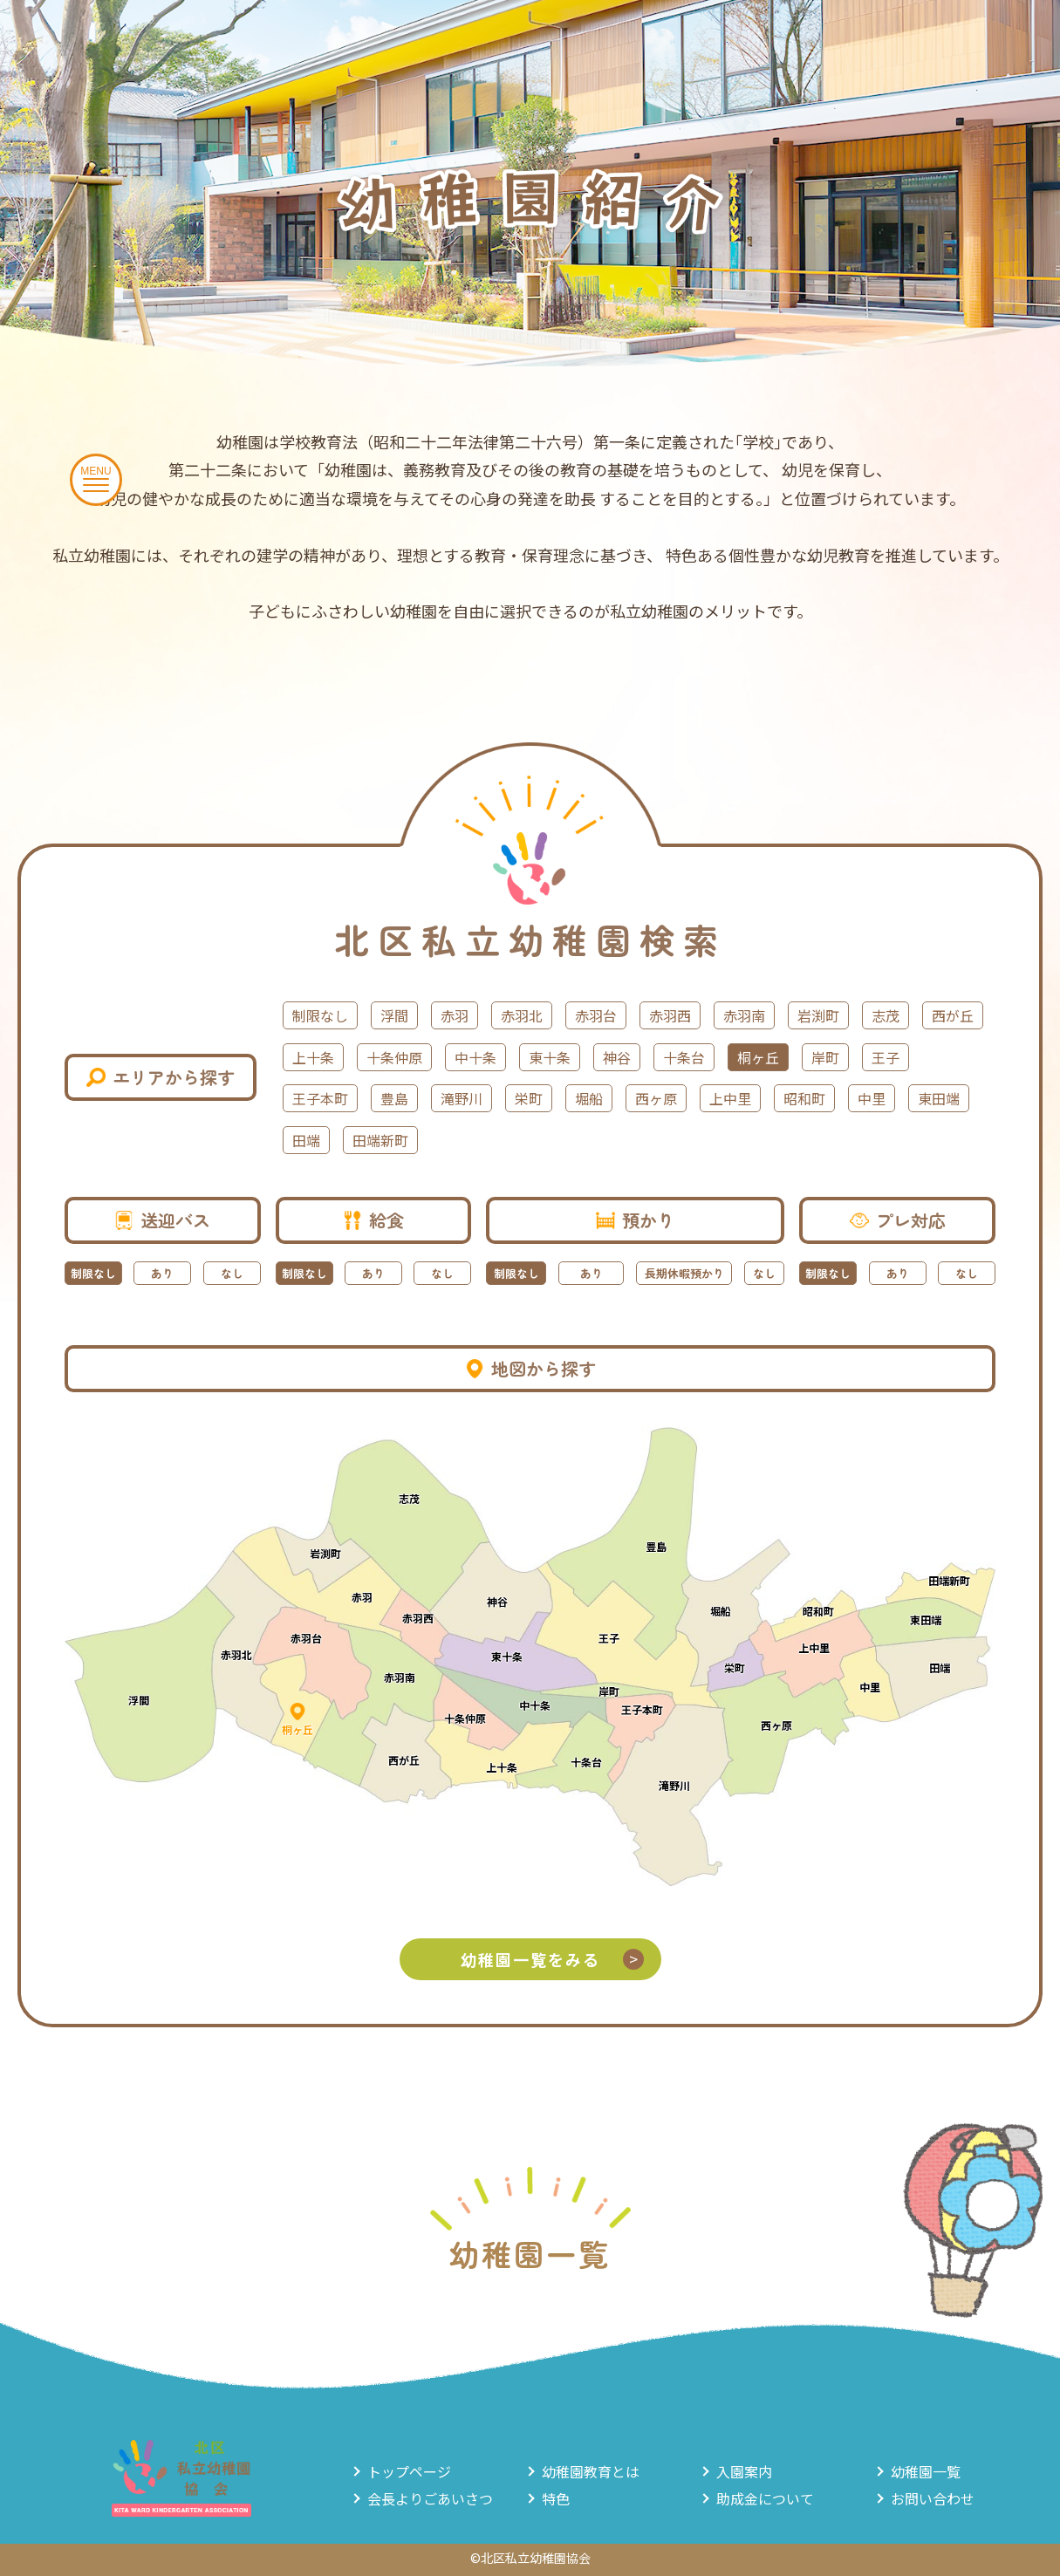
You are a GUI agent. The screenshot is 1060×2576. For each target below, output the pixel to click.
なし (232, 1273)
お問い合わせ (933, 2498)
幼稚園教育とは (590, 2471)
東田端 (939, 1098)
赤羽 (454, 1015)
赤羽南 (744, 1015)
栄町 (529, 1098)
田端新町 (380, 1140)
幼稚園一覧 (926, 2471)
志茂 (885, 1015)
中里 (872, 1098)
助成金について (765, 2498)
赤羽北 (522, 1015)
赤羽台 (596, 1015)
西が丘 (953, 1015)
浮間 (394, 1015)
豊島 (394, 1098)
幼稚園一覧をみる (552, 1959)
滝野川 (461, 1098)
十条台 (684, 1057)
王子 (885, 1057)
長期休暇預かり (684, 1273)
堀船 (589, 1098)
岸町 (825, 1057)
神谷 (617, 1057)
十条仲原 (394, 1057)
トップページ (409, 2471)
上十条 (313, 1057)
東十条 (550, 1057)
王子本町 (320, 1098)
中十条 (475, 1057)
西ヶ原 (656, 1098)
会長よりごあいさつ (430, 2498)
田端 (306, 1140)
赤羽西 (670, 1015)
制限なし (320, 1015)
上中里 (730, 1098)
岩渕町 (818, 1015)
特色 (556, 2498)
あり (162, 1273)
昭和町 (804, 1098)
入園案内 (744, 2471)
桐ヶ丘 (758, 1057)
